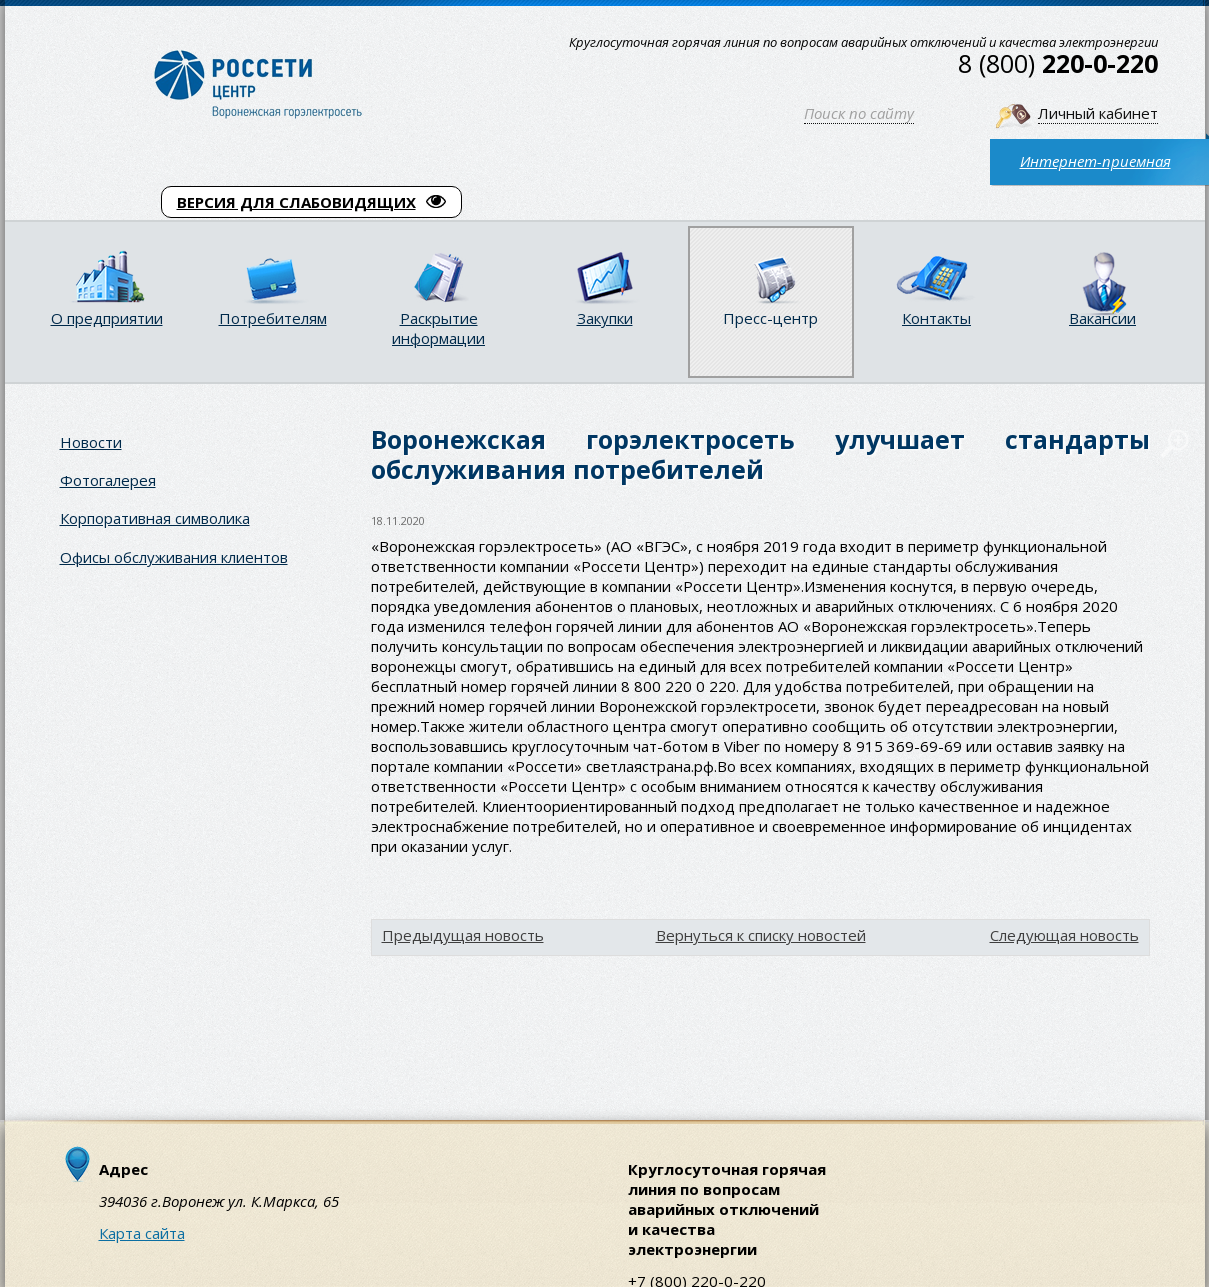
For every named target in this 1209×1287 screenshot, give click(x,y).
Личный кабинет (1098, 113)
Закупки (605, 318)
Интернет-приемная (1095, 161)
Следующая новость (1064, 935)
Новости (91, 442)
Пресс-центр (770, 318)
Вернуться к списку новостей (761, 935)
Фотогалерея (108, 480)
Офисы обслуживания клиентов (174, 557)
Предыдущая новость (463, 935)
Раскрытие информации (438, 328)
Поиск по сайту (859, 113)
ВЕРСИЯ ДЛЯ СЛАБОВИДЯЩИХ (311, 202)
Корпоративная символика (155, 518)
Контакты (936, 318)
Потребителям (273, 318)
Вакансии (1102, 318)
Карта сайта (142, 1233)
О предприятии (107, 318)
